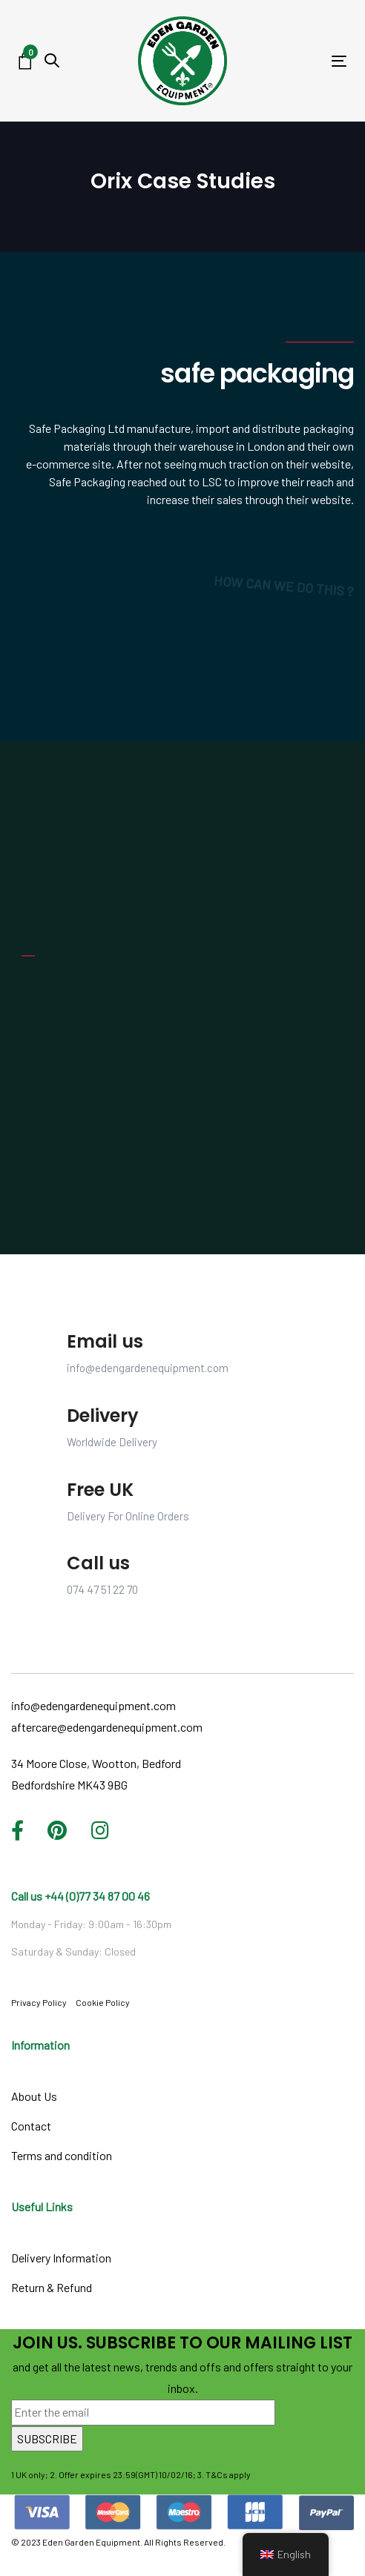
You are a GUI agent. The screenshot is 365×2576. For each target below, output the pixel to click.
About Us (34, 2096)
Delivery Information (61, 2258)
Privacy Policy (39, 2002)
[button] (52, 60)
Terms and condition (61, 2155)
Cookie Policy (103, 2002)
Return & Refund (51, 2287)
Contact (31, 2126)
